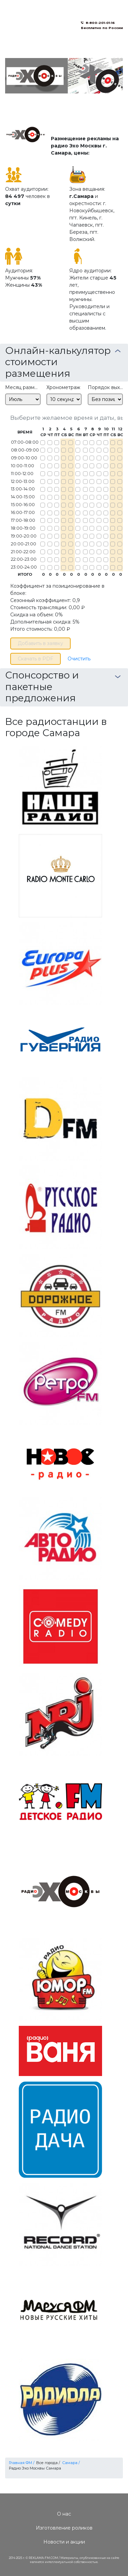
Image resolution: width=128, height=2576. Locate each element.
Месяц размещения (23, 387)
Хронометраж (63, 387)
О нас (64, 2514)
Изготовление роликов (64, 2528)
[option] (64, 76)
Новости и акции (64, 2542)
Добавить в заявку (40, 643)
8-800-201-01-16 (100, 23)
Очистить (79, 659)
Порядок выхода (105, 387)
